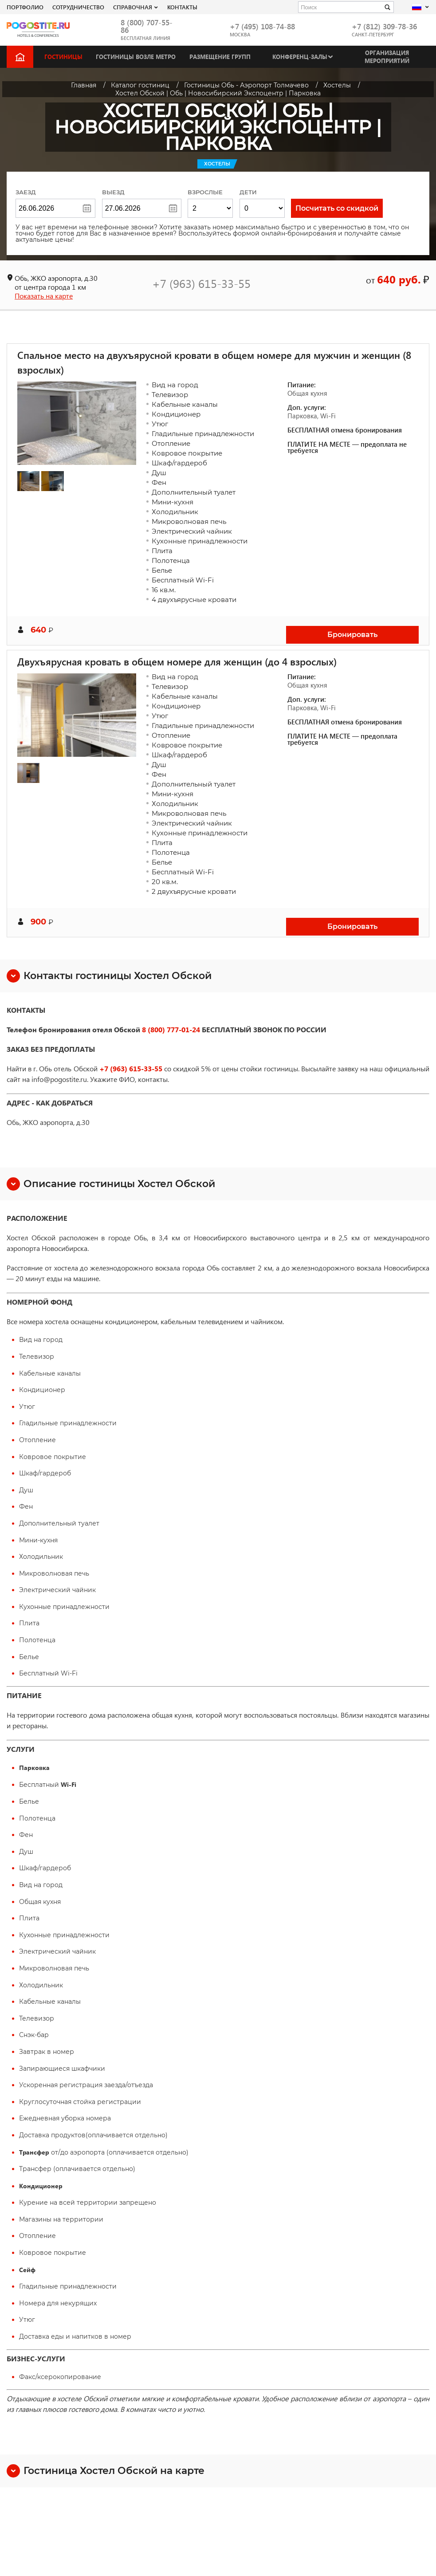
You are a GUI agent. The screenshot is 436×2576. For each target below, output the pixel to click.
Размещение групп (220, 56)
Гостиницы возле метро (136, 56)
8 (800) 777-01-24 (171, 1029)
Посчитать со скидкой (336, 208)
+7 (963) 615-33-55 (201, 283)
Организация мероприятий (387, 56)
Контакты (182, 7)
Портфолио (25, 7)
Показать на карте (44, 295)
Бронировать (352, 634)
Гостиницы (63, 56)
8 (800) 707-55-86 (147, 26)
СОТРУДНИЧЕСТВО (78, 7)
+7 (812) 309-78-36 (384, 26)
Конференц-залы (299, 56)
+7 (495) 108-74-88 (262, 26)
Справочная (132, 7)
